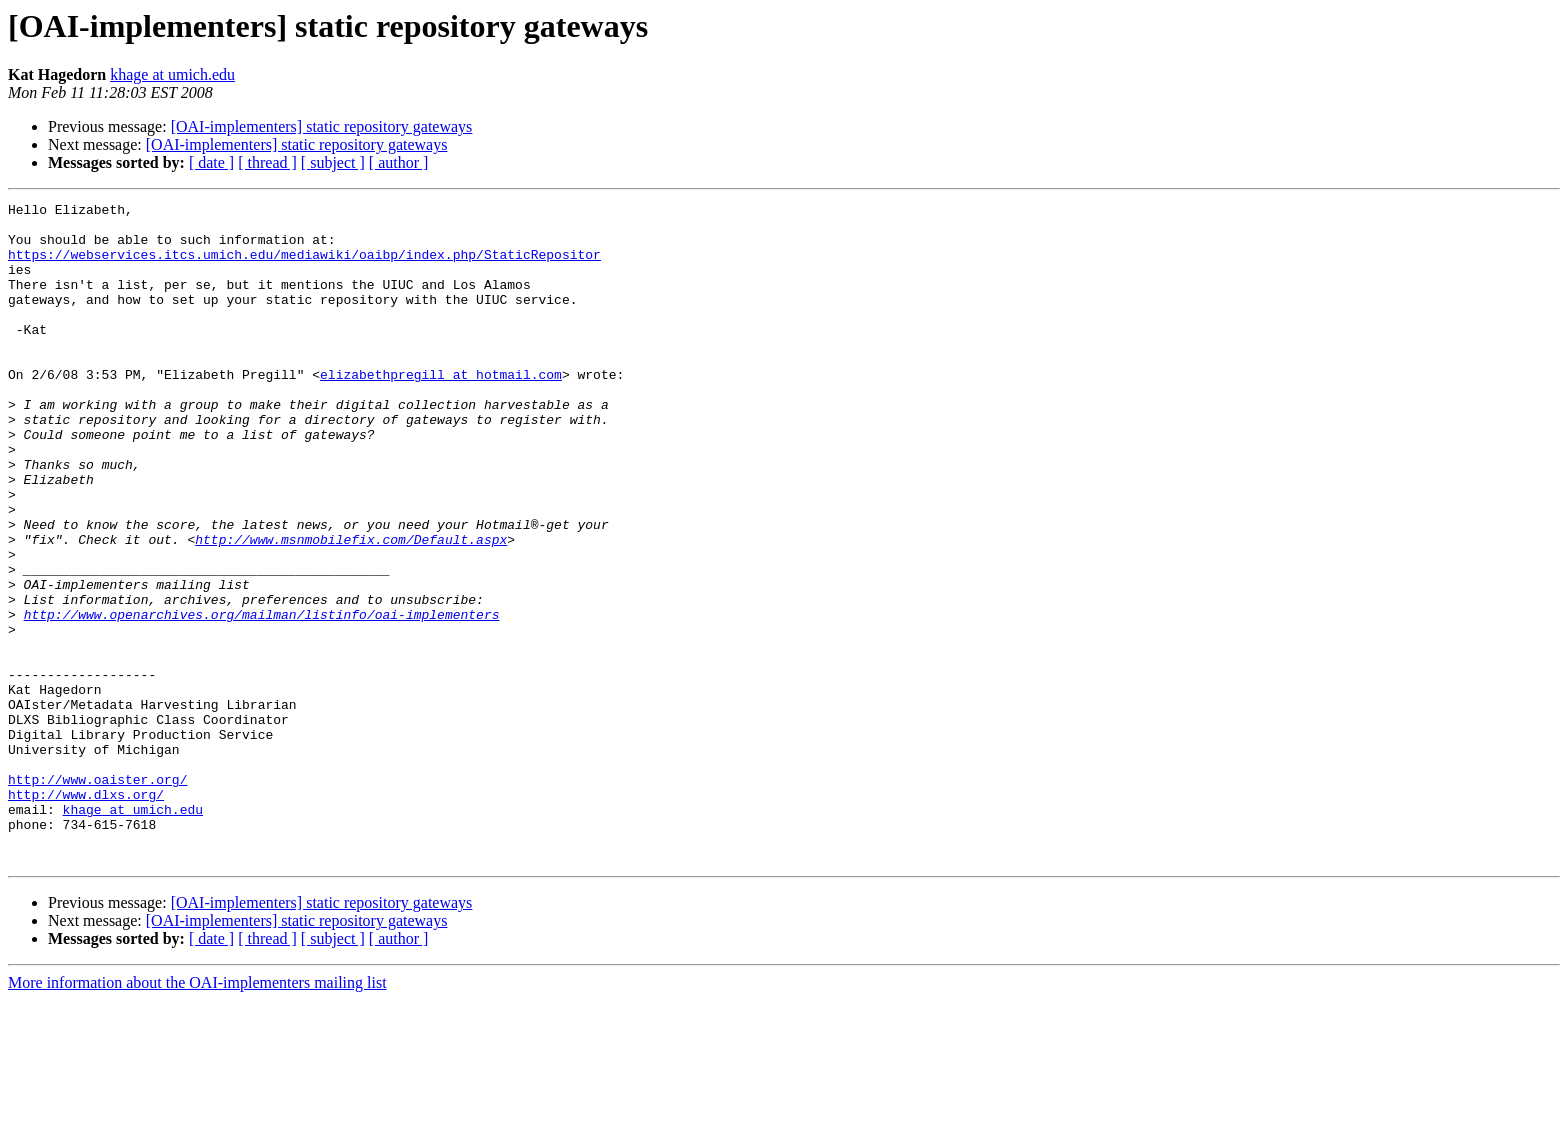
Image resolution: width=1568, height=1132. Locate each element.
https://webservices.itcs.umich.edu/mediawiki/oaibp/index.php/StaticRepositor (304, 266)
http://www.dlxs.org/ (86, 914)
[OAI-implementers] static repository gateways (322, 126)
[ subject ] (333, 162)
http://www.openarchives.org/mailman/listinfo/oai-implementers (262, 698)
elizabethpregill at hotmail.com (441, 410)
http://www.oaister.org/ (97, 896)
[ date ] (211, 162)
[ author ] (399, 162)
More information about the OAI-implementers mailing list (197, 1114)
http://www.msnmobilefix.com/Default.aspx (351, 608)
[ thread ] (267, 162)
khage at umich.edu (172, 74)
